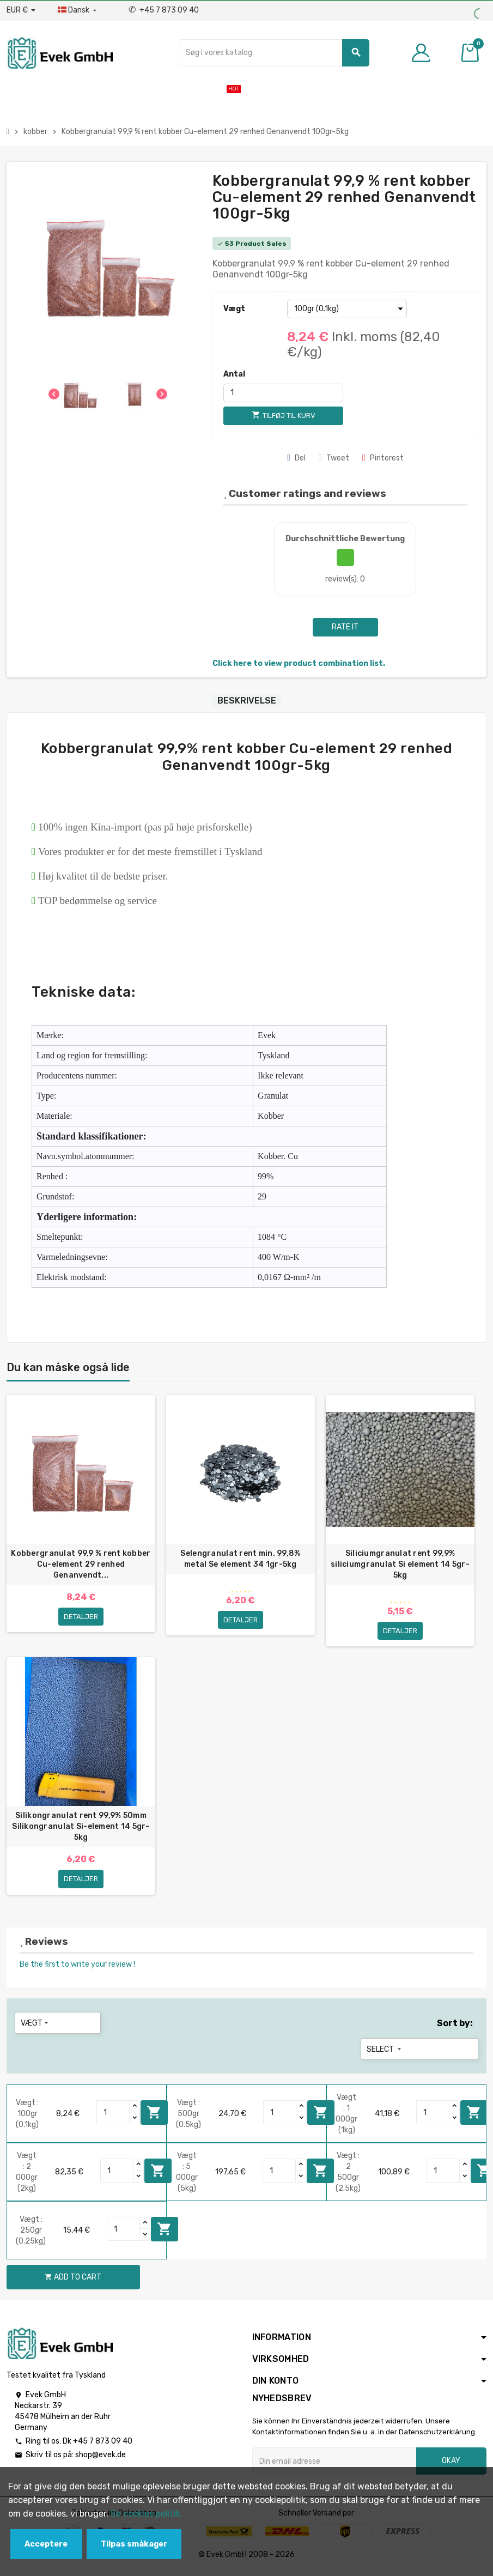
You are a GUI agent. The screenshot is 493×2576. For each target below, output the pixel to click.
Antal (234, 374)
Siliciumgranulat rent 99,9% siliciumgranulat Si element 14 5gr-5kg (400, 1564)
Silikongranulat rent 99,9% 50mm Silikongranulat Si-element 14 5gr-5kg (81, 1826)
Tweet (334, 458)
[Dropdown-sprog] (78, 10)
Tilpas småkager (134, 2544)
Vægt (234, 308)
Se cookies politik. (146, 2513)
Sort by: (455, 2028)
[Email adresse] (334, 2466)
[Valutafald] (21, 10)
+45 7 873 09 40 (164, 10)
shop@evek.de (100, 2459)
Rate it (345, 627)
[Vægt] (347, 309)
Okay (451, 2465)
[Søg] (274, 52)
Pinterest (383, 458)
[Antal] (283, 393)
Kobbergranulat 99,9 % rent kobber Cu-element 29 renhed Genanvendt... (80, 1564)
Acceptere (46, 2544)
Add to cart (154, 2117)
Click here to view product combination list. (298, 663)
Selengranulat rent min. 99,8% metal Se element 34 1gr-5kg (240, 1559)
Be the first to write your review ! (77, 1969)
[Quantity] (113, 2117)
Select (385, 2054)
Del (296, 458)
